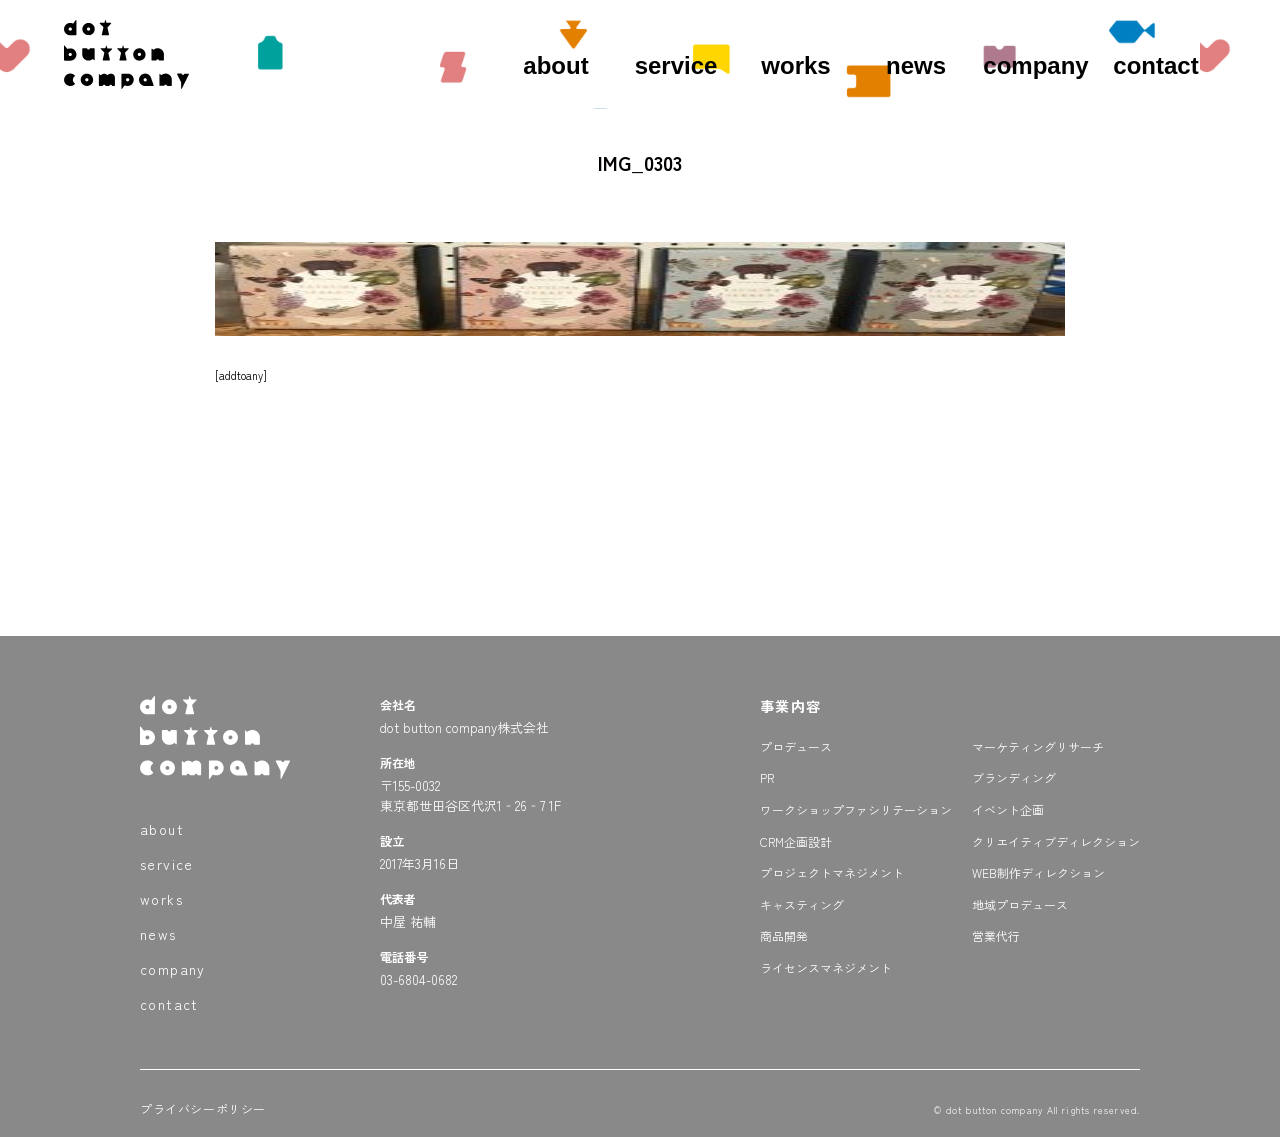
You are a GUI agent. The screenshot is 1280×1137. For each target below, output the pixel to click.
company (1035, 65)
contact (1155, 65)
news (916, 65)
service (676, 65)
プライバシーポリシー (203, 1108)
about (555, 65)
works (795, 65)
